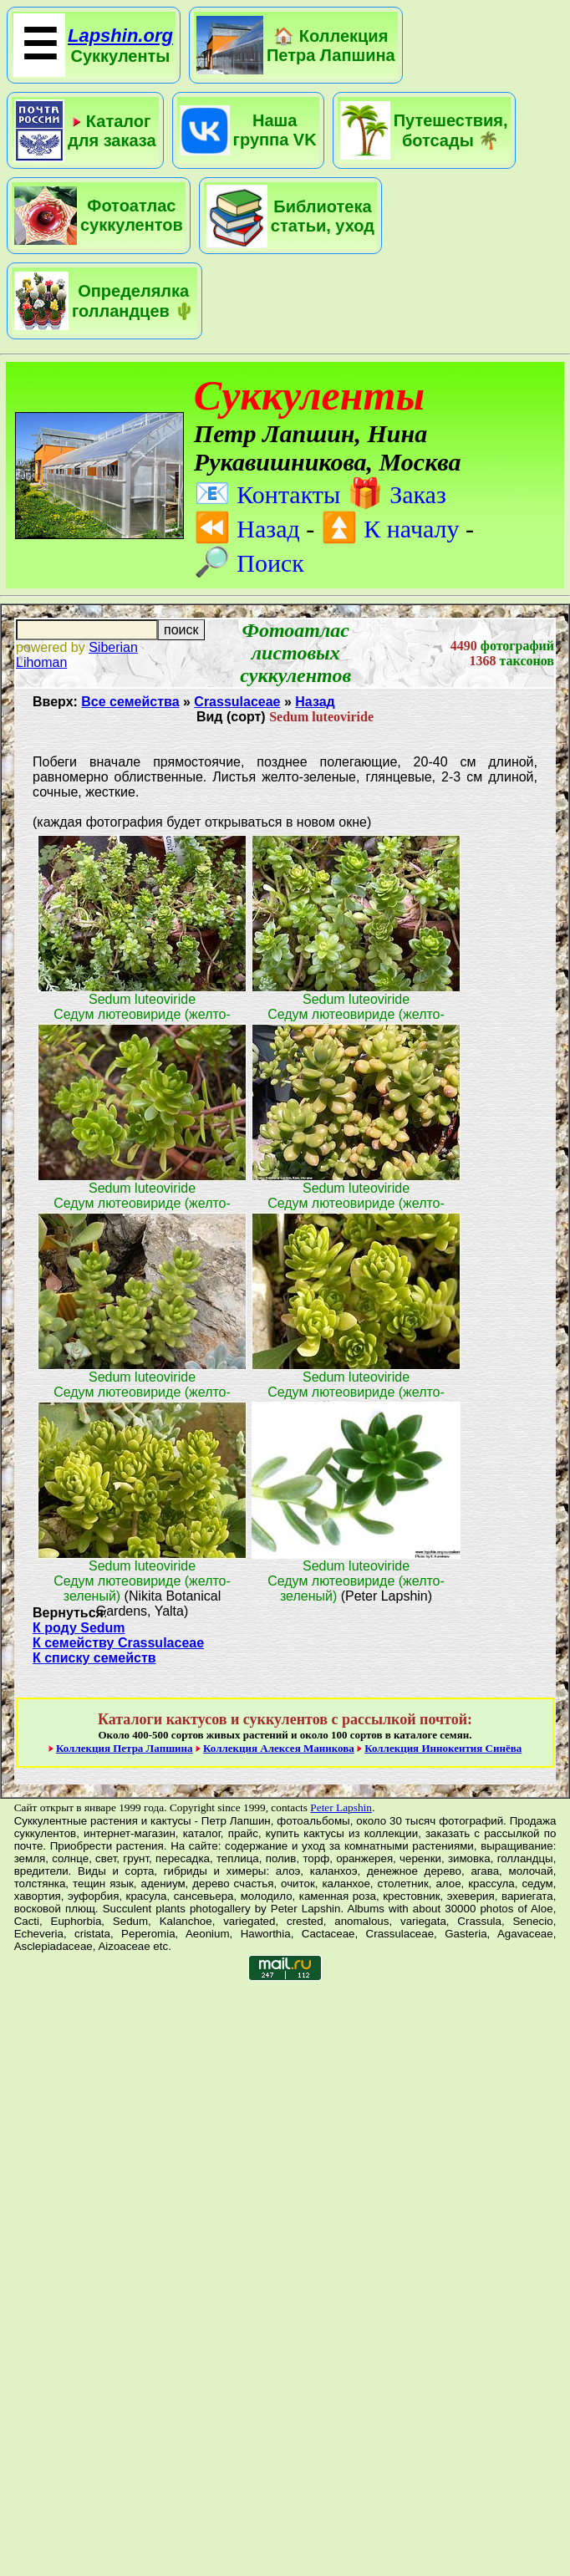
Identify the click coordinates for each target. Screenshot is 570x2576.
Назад (247, 528)
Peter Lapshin (341, 1807)
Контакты (267, 494)
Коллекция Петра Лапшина (124, 1748)
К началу (390, 528)
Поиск (249, 563)
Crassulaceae (237, 702)
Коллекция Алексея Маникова (278, 1748)
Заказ (396, 494)
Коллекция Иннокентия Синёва (443, 1748)
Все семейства (130, 702)
